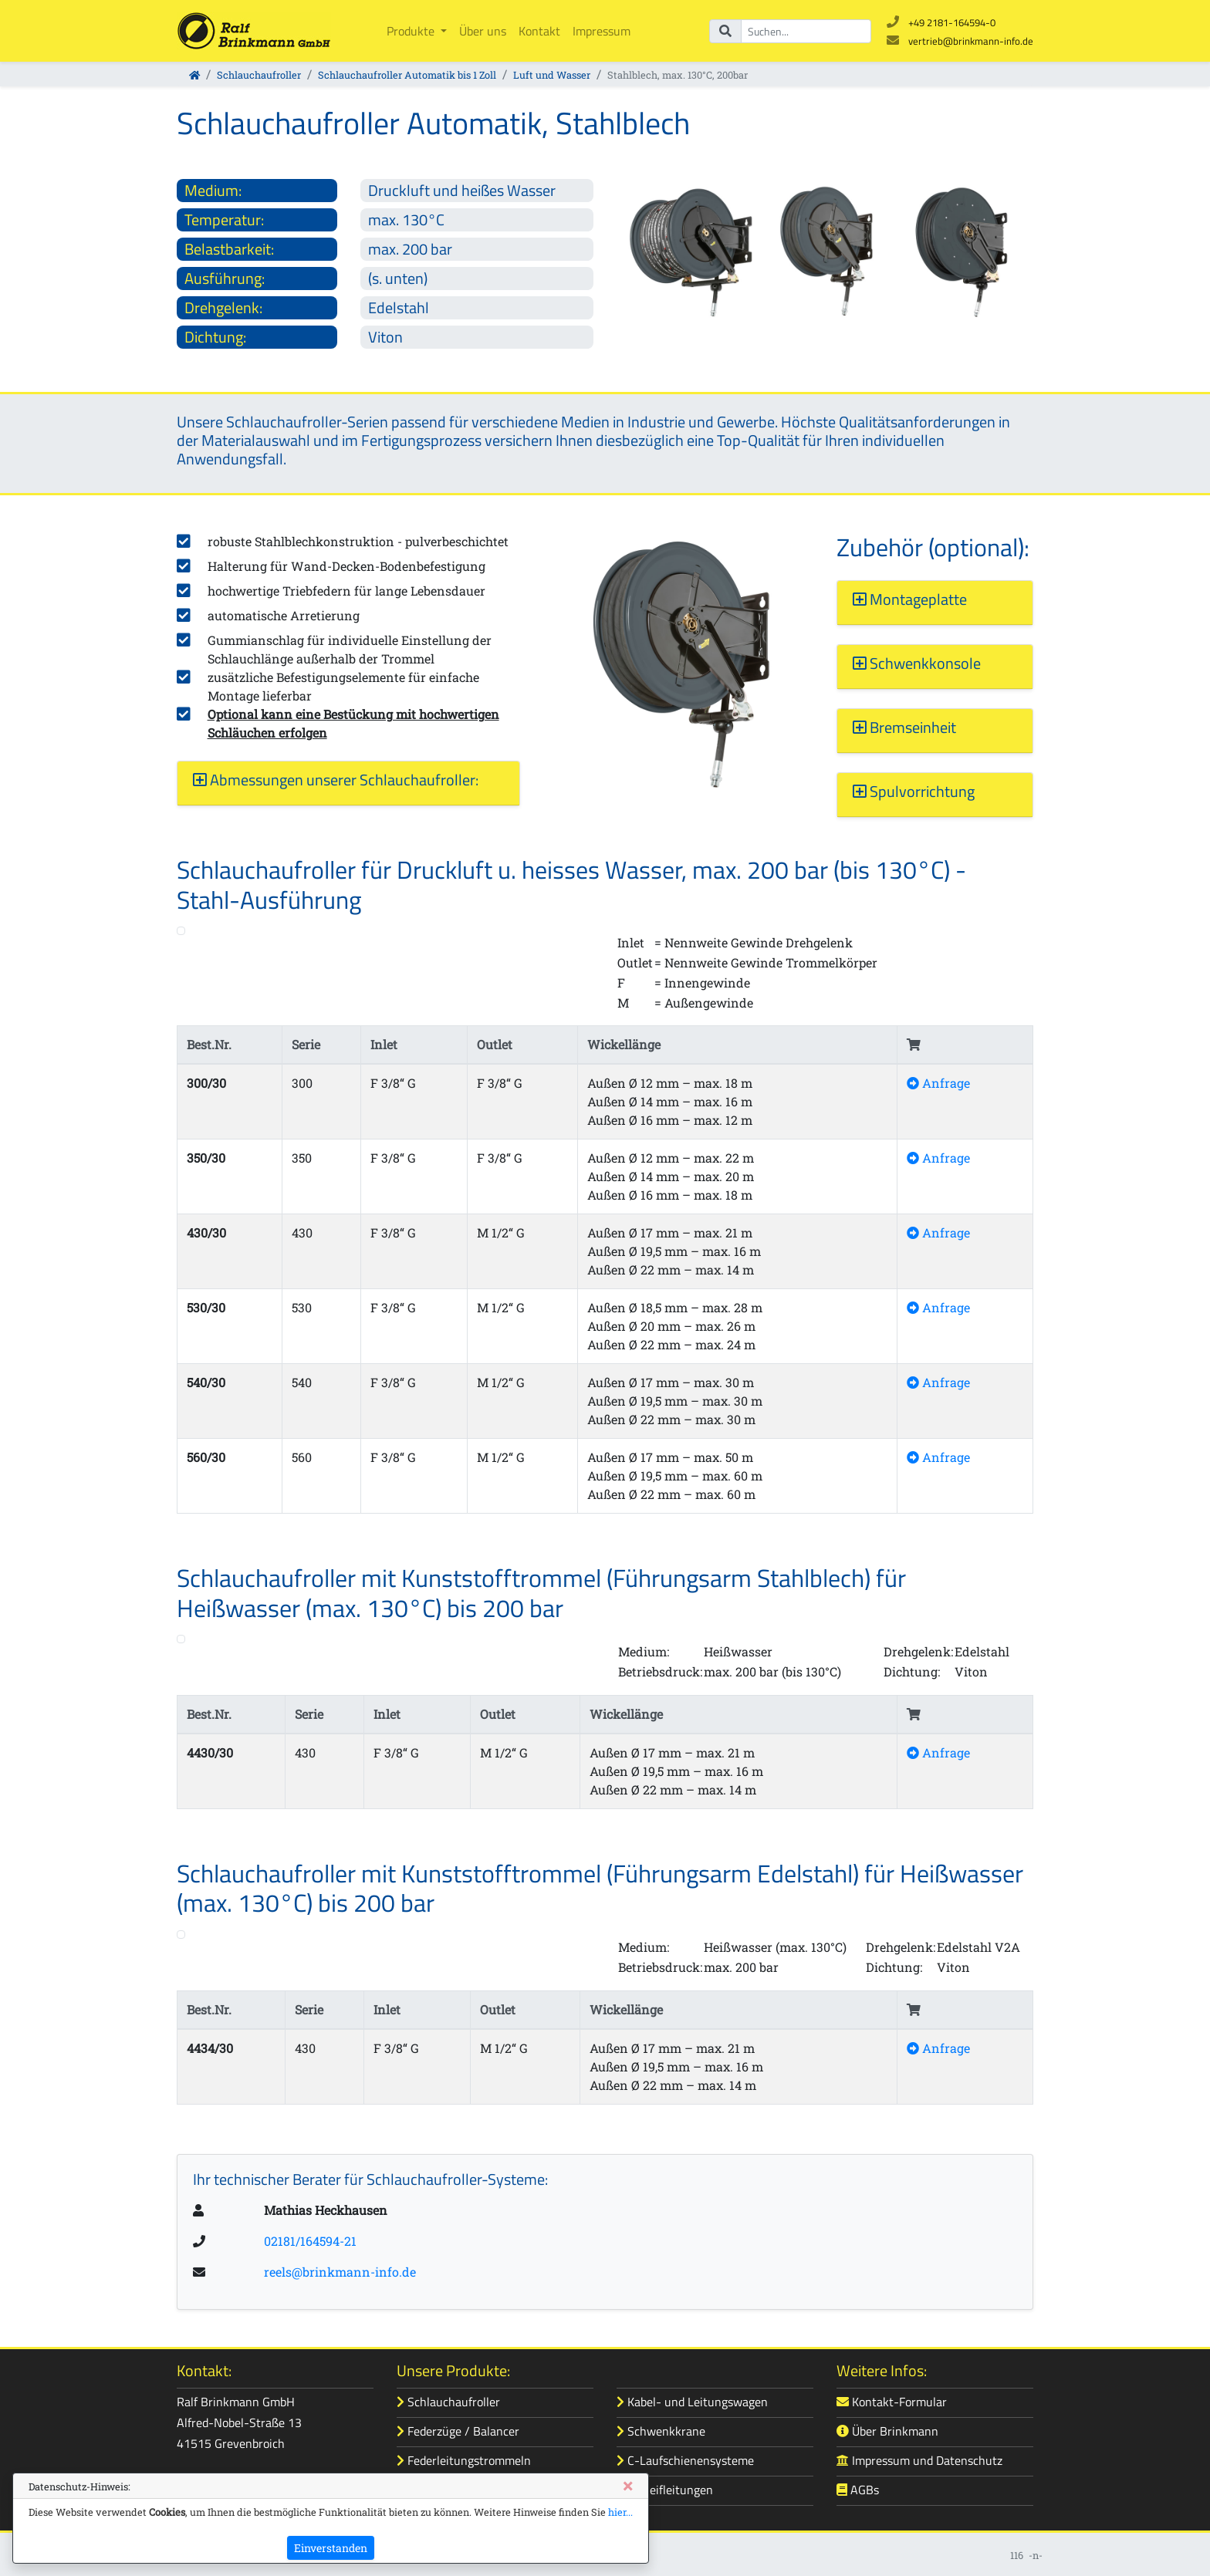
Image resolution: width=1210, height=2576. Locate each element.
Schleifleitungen (665, 2489)
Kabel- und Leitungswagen (692, 2401)
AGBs (858, 2489)
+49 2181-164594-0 (951, 22)
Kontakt (539, 31)
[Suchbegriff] (806, 31)
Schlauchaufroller (259, 75)
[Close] (628, 2485)
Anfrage (938, 1083)
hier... (620, 2512)
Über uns (482, 31)
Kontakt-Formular (892, 2401)
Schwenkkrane (661, 2431)
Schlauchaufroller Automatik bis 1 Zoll (407, 75)
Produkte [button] (412, 31)
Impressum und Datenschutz (919, 2460)
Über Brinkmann (887, 2431)
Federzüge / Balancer (458, 2431)
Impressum (601, 31)
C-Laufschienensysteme (685, 2460)
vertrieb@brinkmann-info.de (970, 41)
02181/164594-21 (310, 2241)
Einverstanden (330, 2548)
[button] (348, 780)
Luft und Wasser (551, 75)
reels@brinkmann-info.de (340, 2272)
